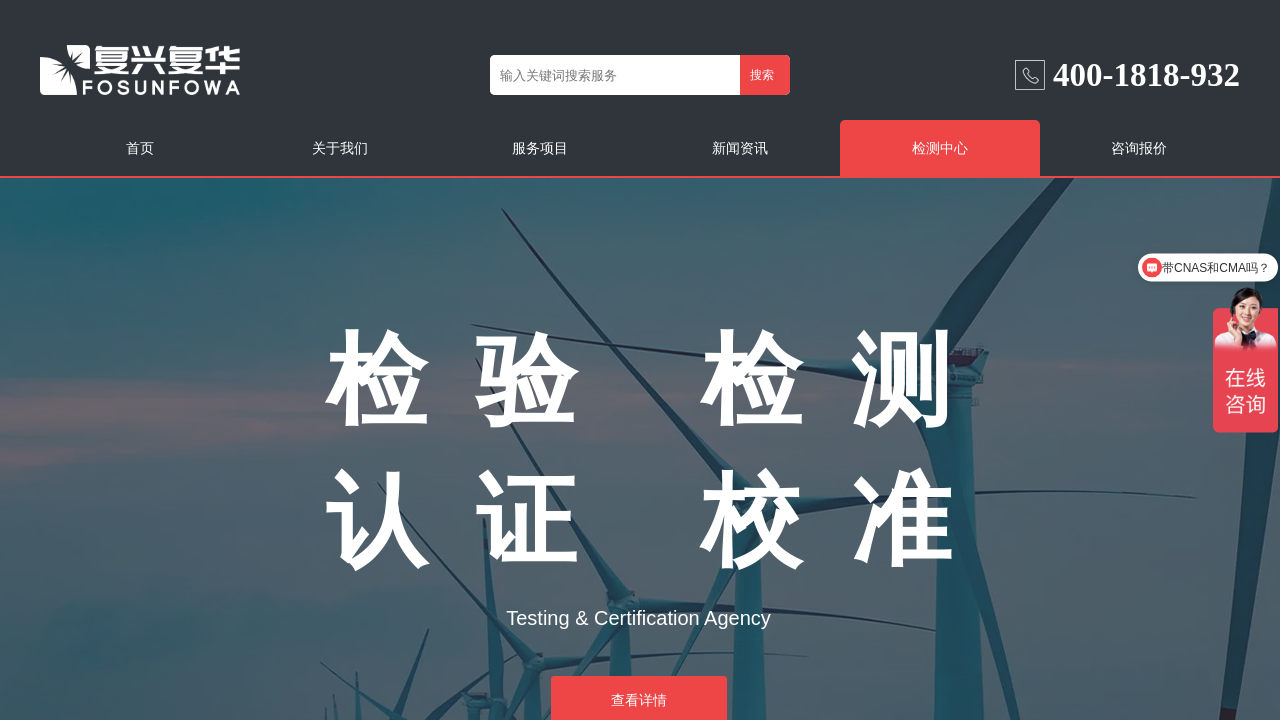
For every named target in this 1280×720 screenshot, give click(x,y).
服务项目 (540, 148)
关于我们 (340, 148)
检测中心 (940, 148)
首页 (140, 148)
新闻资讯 (740, 148)
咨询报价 (1139, 148)
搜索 (762, 75)
